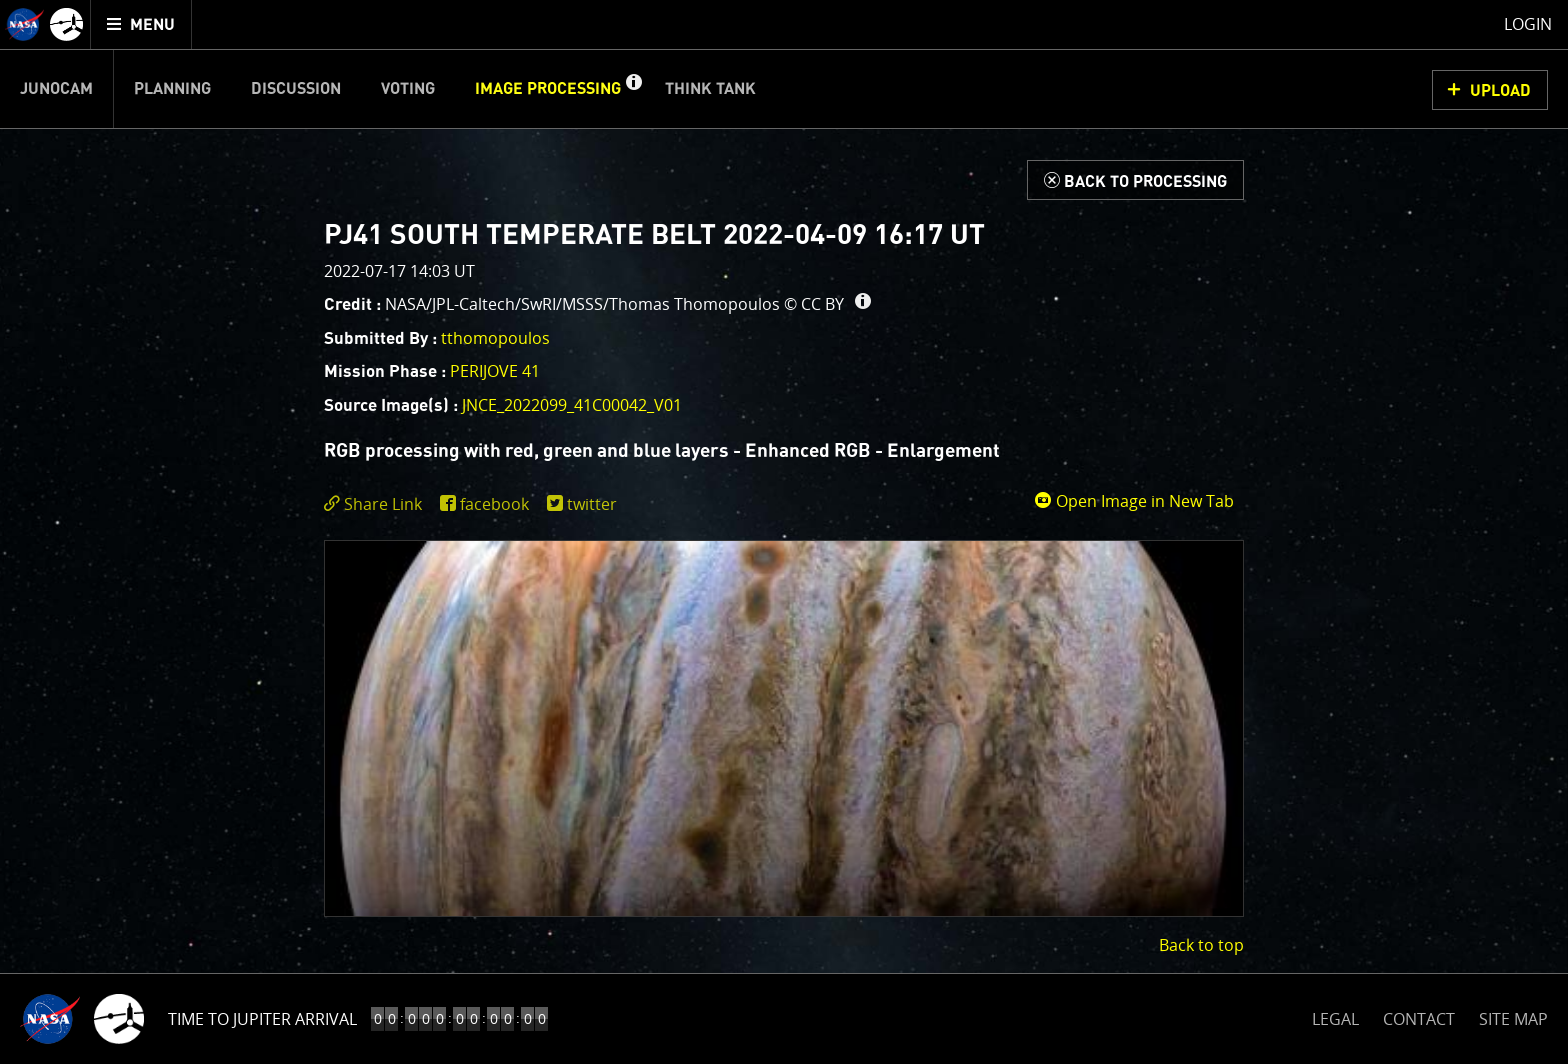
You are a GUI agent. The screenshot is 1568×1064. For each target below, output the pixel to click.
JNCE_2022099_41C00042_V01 (572, 405)
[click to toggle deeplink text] (377, 504)
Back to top (1201, 945)
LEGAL (1335, 1015)
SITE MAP (1513, 1019)
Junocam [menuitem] (56, 89)
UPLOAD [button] (1500, 91)
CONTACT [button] (1419, 1019)
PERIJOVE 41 (495, 371)
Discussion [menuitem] (296, 89)
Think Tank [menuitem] (710, 89)
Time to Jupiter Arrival (262, 1019)
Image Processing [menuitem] (548, 89)
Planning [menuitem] (172, 89)
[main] (784, 532)
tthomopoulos (495, 338)
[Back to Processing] (1135, 180)
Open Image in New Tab (1134, 501)
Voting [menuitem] (408, 89)
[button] (633, 89)
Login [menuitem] (1528, 24)
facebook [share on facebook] (494, 504)
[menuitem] (141, 24)
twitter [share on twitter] (592, 504)
